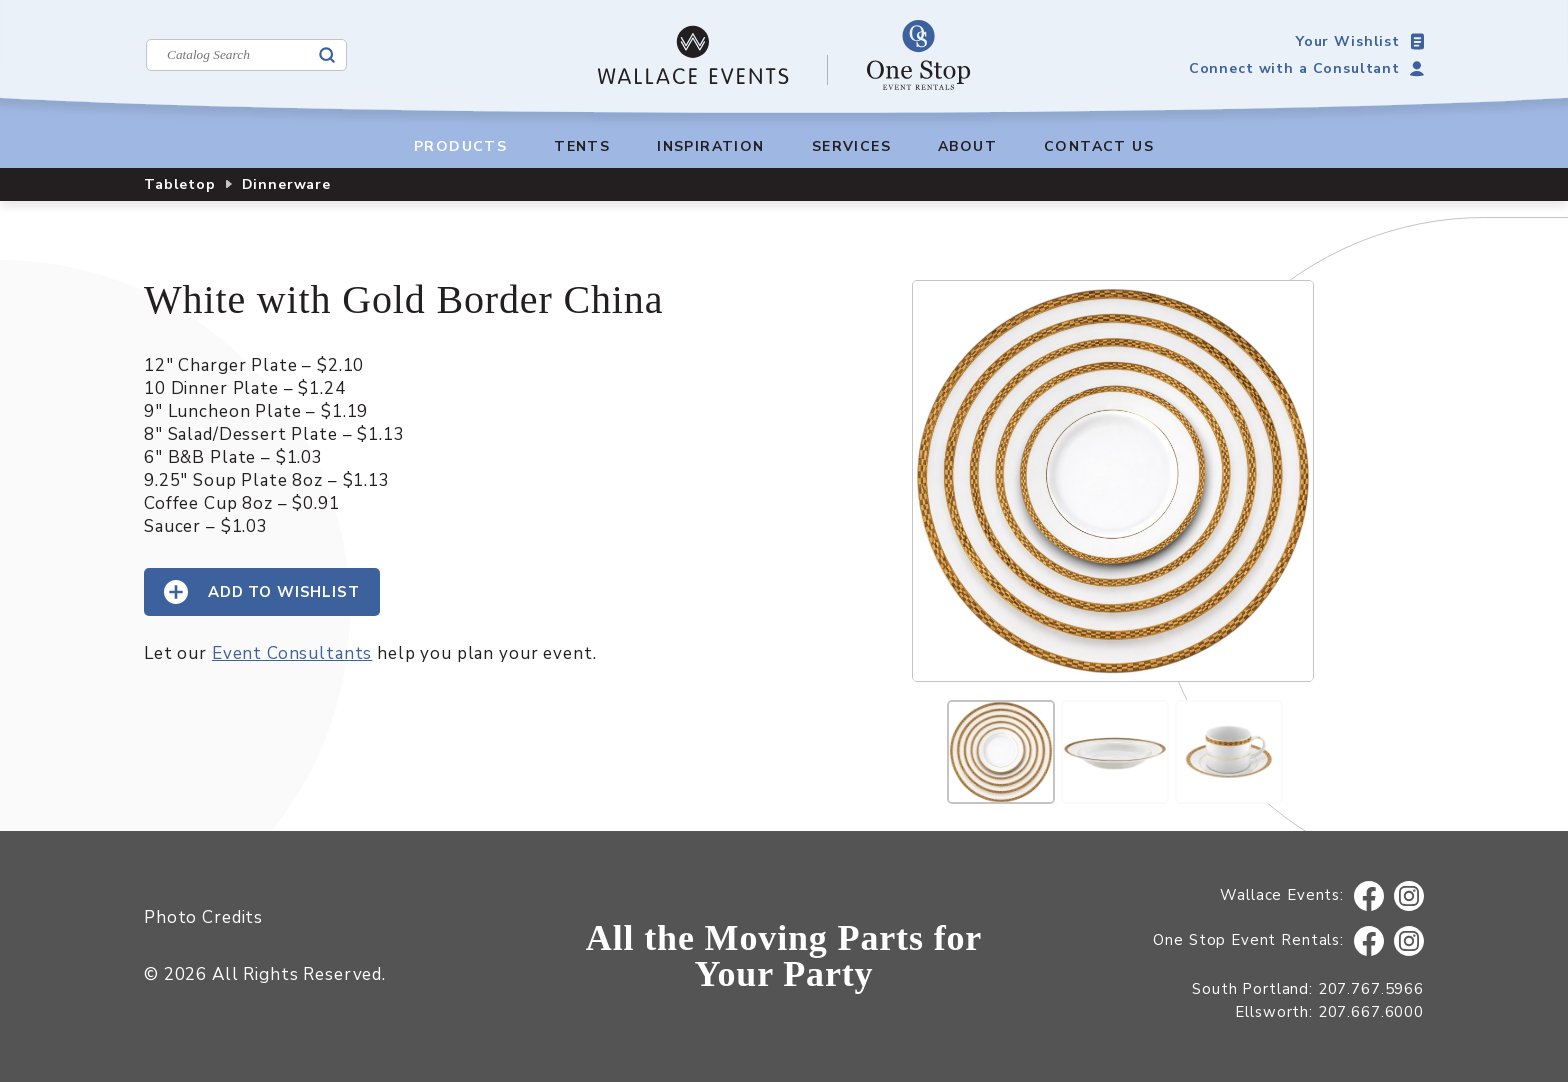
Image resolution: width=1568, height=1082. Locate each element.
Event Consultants (292, 653)
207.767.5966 (1371, 989)
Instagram (1409, 896)
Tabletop (180, 184)
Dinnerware (287, 184)
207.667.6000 (1371, 1012)
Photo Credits (203, 917)
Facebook (1369, 896)
